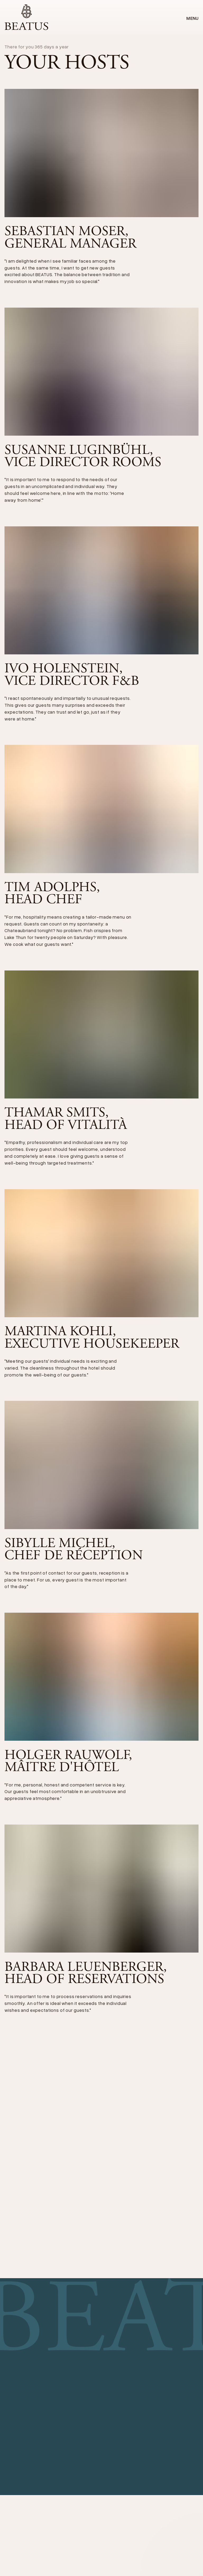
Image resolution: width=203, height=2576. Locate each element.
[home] (26, 18)
